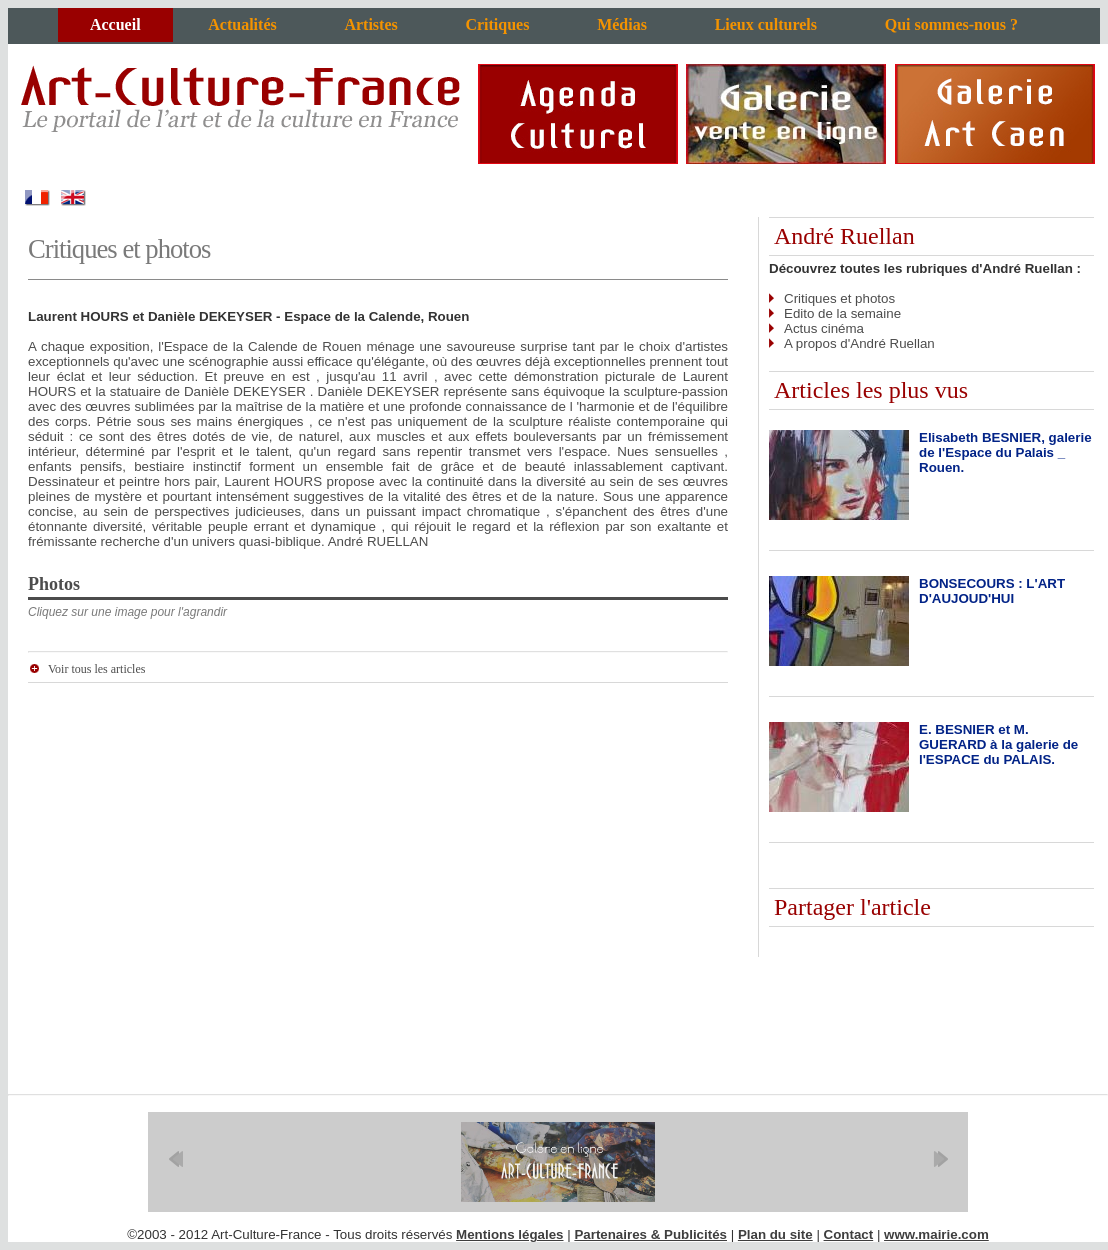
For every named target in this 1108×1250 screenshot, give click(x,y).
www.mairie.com (936, 1234)
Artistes (370, 24)
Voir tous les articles (96, 669)
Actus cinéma (824, 328)
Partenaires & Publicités (650, 1234)
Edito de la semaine (842, 313)
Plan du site (775, 1234)
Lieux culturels (766, 24)
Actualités (242, 24)
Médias (622, 24)
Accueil (115, 24)
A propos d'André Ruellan (859, 343)
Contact (849, 1234)
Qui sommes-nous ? (951, 24)
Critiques (497, 24)
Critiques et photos (839, 298)
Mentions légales (509, 1234)
